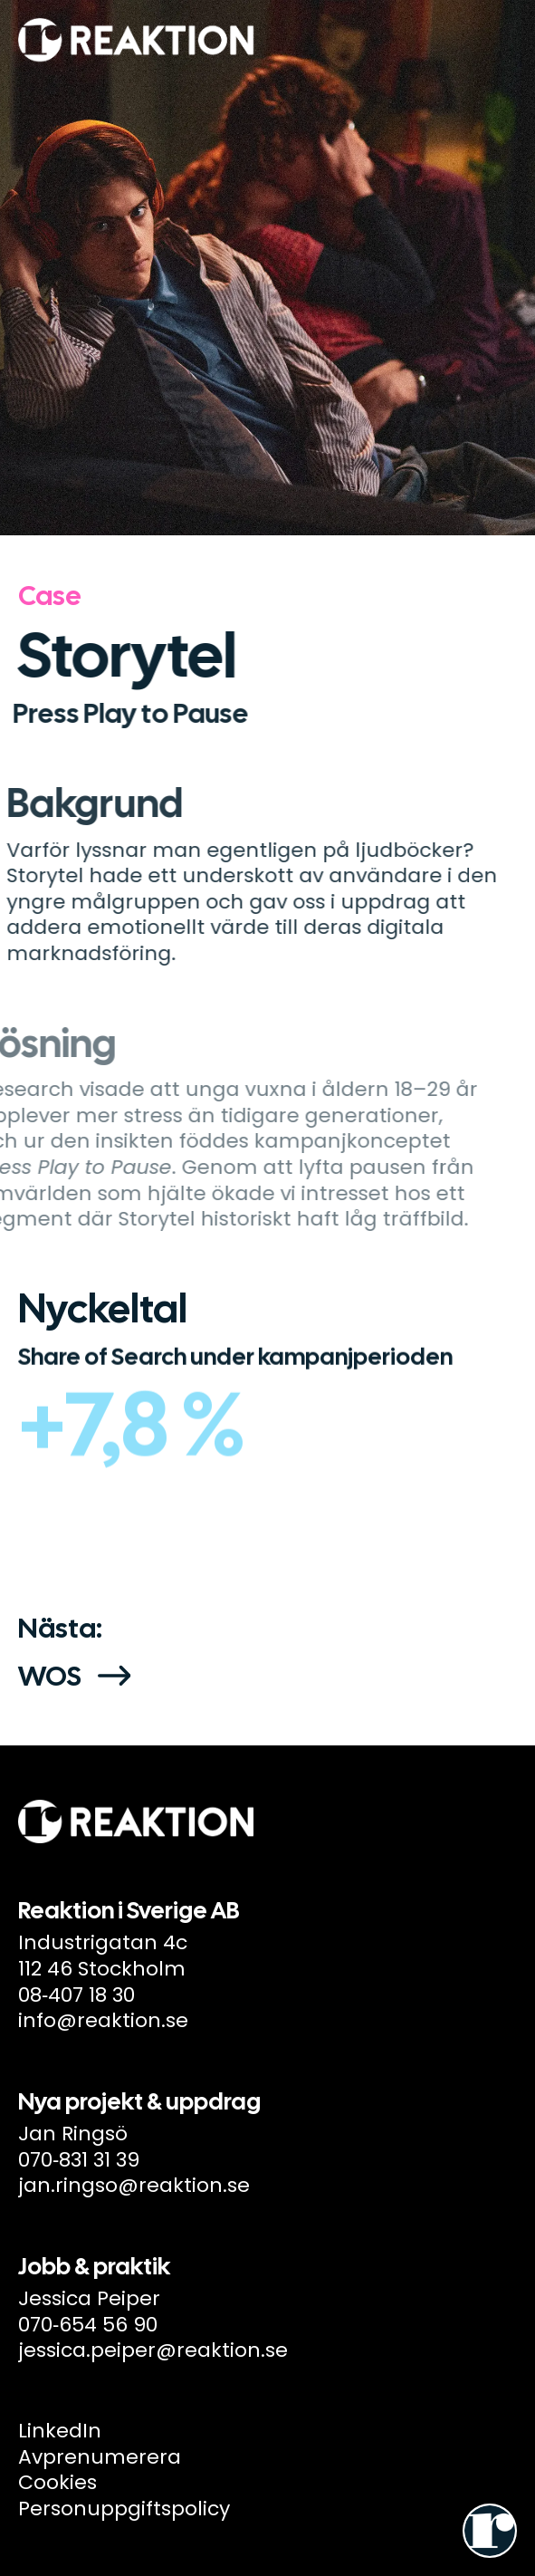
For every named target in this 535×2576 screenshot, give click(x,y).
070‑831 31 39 (78, 2160)
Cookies (57, 2482)
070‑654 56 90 (88, 2325)
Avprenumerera (99, 2457)
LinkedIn (59, 2431)
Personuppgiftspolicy (124, 2508)
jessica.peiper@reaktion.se (153, 2350)
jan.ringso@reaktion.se (134, 2185)
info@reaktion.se (103, 2020)
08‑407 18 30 (76, 1995)
